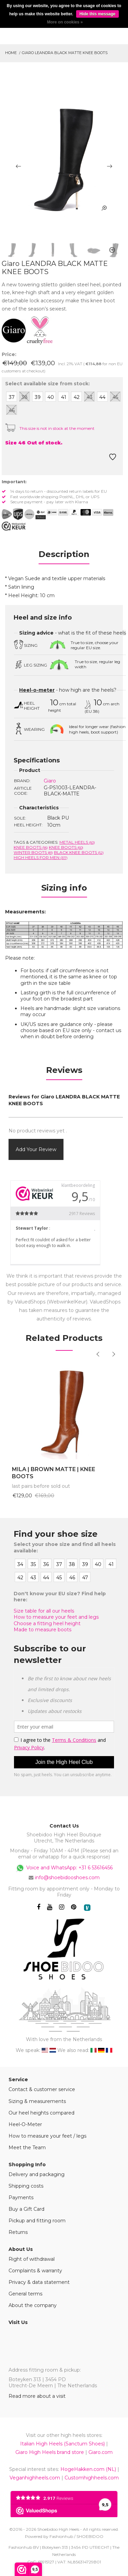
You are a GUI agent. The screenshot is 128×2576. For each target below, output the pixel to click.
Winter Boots (33, 852)
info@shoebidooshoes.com (67, 1877)
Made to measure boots (42, 1630)
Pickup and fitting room (37, 2221)
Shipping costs (26, 2186)
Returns (18, 2232)
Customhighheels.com (92, 2478)
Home (11, 52)
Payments (21, 2197)
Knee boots (31, 847)
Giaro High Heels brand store (49, 2452)
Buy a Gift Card (26, 2209)
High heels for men (41, 857)
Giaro (50, 781)
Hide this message (97, 14)
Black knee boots (79, 852)
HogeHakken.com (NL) (88, 2469)
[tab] (64, 556)
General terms (25, 2294)
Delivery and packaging (37, 2174)
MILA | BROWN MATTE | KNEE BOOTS (53, 1473)
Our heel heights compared (41, 2113)
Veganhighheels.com (35, 2478)
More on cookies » (65, 22)
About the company (33, 2305)
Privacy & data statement (39, 2282)
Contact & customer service (42, 2089)
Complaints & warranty (35, 2271)
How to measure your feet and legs (56, 1617)
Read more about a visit (37, 2396)
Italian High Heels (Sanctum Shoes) (62, 2444)
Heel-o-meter (37, 690)
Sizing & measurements (37, 2101)
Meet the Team (27, 2147)
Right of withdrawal (32, 2259)
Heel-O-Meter (25, 2124)
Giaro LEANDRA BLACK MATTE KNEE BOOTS (65, 52)
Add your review (36, 1149)
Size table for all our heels (44, 1611)
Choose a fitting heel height (47, 1623)
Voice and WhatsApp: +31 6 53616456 (64, 1868)
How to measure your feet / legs (47, 2136)
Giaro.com (100, 2452)
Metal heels (77, 842)
